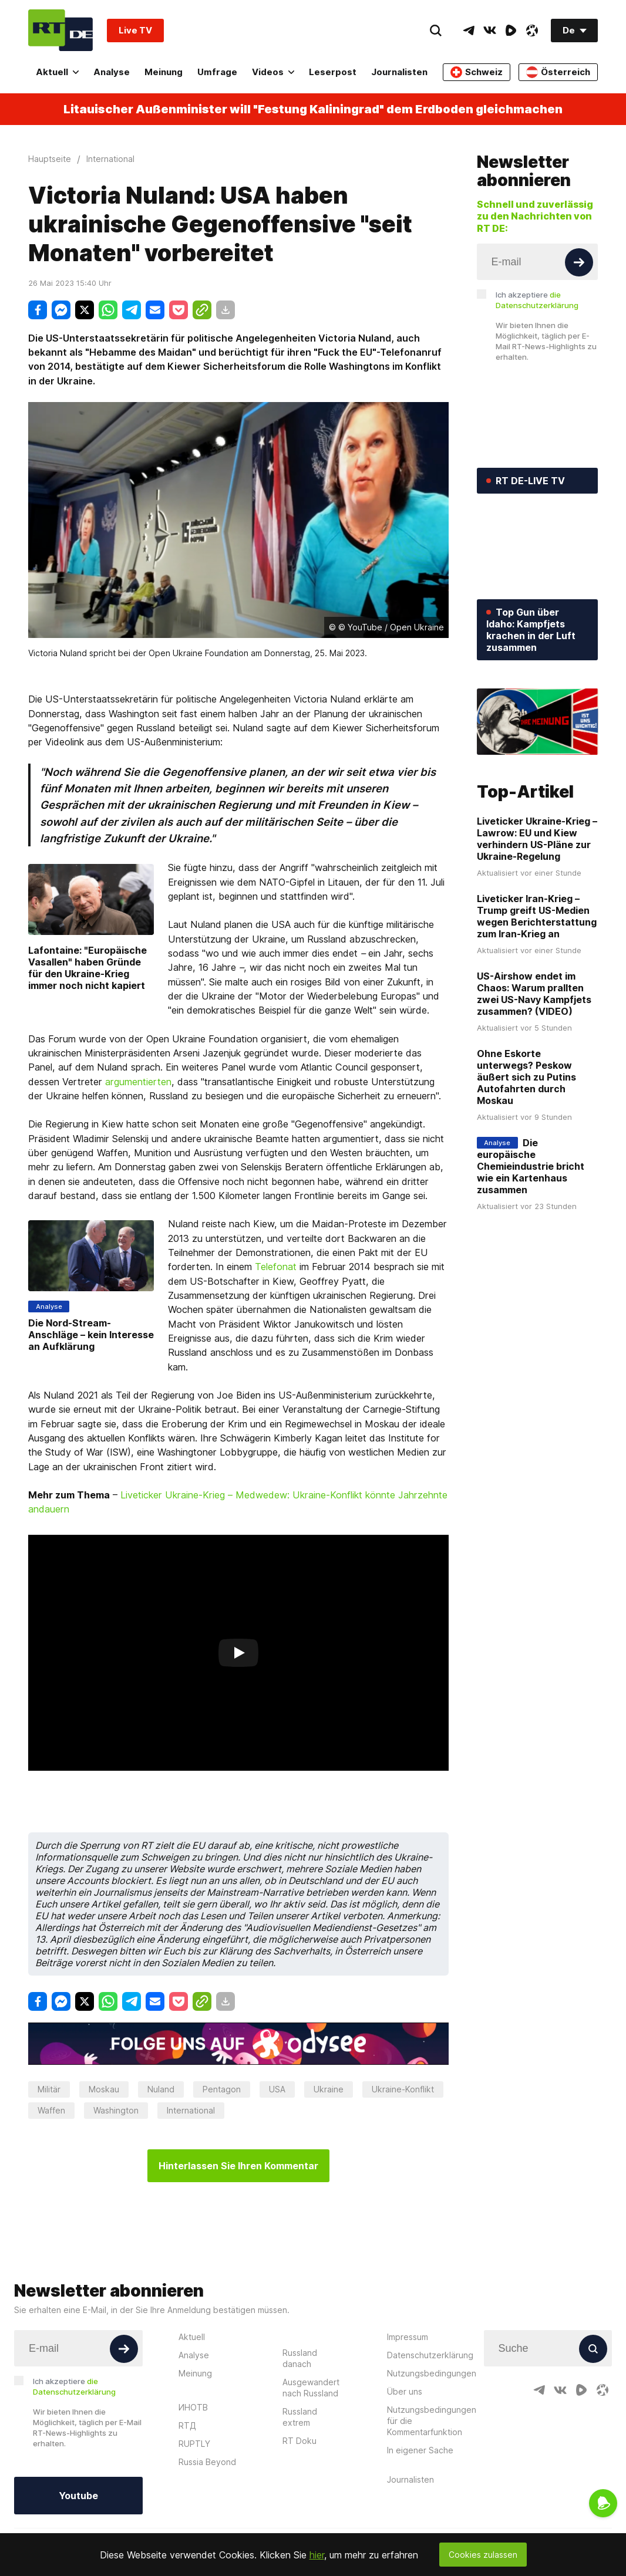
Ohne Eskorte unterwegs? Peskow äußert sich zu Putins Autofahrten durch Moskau (526, 1077)
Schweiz (476, 72)
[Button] (579, 262)
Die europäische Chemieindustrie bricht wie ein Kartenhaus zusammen (530, 1166)
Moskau (104, 2089)
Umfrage (217, 71)
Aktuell (57, 71)
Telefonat (276, 1266)
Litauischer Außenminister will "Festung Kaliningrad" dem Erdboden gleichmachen (313, 109)
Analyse (111, 71)
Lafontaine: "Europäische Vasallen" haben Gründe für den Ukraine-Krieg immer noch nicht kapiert (87, 967)
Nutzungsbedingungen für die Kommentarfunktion (431, 2421)
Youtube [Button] (78, 2495)
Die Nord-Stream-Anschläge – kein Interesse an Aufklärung (91, 1334)
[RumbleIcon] (511, 30)
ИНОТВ (193, 2407)
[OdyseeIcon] (532, 30)
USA (277, 2089)
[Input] (537, 262)
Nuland (160, 2089)
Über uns (404, 2391)
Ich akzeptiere (537, 300)
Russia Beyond (207, 2462)
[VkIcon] (489, 30)
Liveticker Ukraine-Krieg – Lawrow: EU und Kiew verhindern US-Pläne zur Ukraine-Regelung (537, 838)
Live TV (135, 30)
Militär (49, 2089)
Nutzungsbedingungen (431, 2373)
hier (316, 2555)
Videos (273, 71)
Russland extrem (299, 2417)
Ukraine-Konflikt (403, 2089)
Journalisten (399, 71)
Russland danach (299, 2358)
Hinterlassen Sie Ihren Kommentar (238, 2166)
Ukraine (329, 2089)
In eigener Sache (420, 2450)
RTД (187, 2425)
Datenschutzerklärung (430, 2355)
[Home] (60, 30)
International (191, 2110)
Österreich (558, 72)
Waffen (51, 2110)
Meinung (163, 71)
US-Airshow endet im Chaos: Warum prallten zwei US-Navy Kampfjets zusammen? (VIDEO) (534, 993)
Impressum (407, 2337)
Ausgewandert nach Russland (310, 2387)
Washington (116, 2110)
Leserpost (332, 71)
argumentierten (138, 1082)
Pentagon (222, 2089)
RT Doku (299, 2441)
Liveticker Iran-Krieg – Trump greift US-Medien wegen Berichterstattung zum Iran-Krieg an (537, 916)
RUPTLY (194, 2444)
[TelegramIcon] (468, 30)
